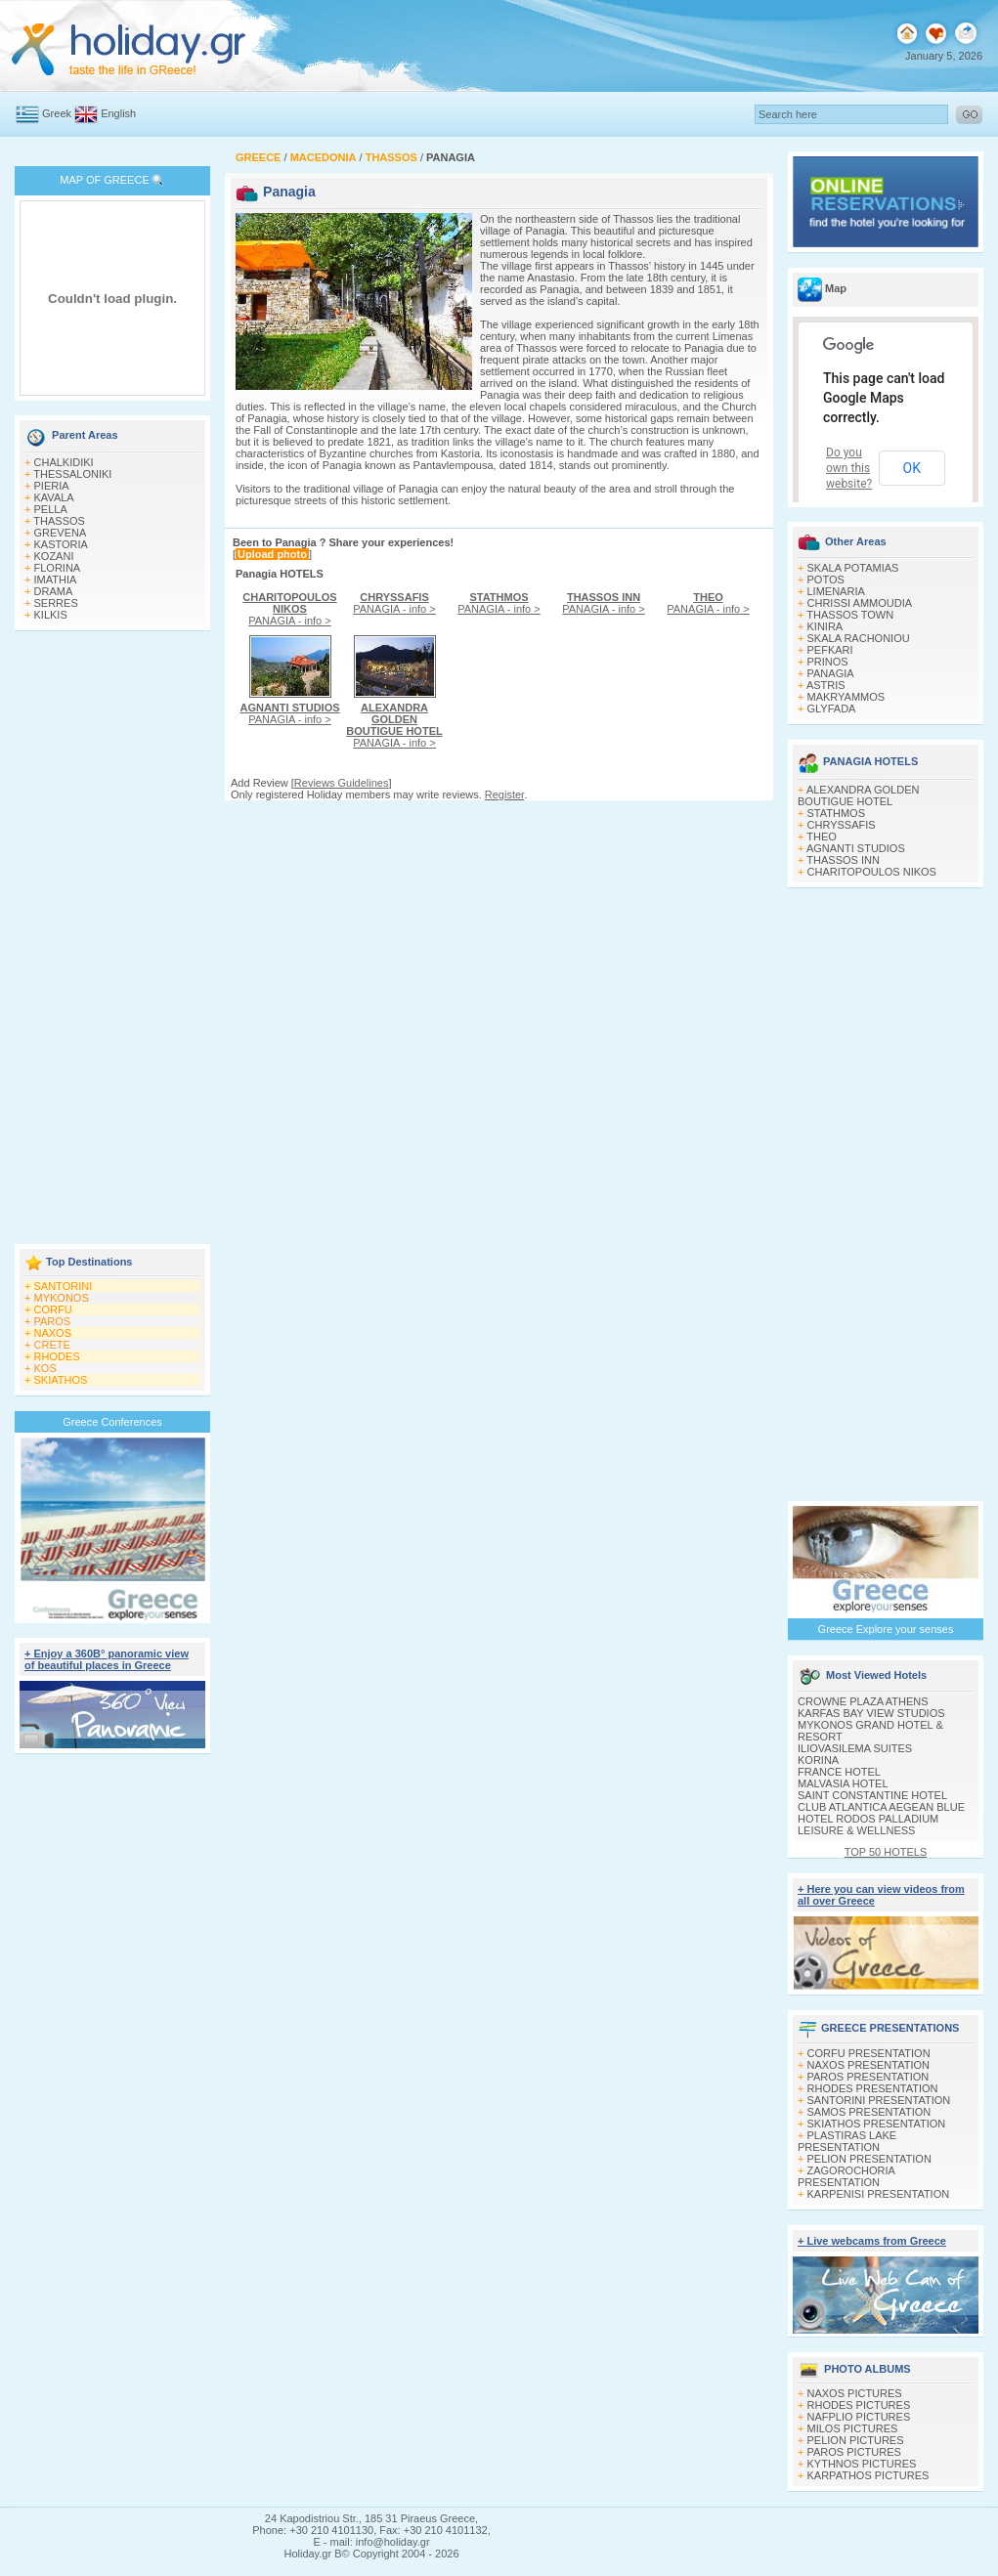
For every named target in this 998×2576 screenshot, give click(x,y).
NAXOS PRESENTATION (869, 2065)
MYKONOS (61, 1298)
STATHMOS (836, 813)
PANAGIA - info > (289, 608)
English (118, 113)
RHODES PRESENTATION (872, 2088)
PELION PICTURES (855, 2440)
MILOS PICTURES (852, 2428)
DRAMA (53, 591)
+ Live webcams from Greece (872, 2241)
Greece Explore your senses (886, 1629)
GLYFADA (831, 708)
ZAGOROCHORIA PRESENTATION (846, 2176)
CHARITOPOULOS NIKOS (871, 872)
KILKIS (50, 615)
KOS (45, 1368)
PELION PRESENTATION (869, 2159)
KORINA (818, 1760)
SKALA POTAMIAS (853, 568)
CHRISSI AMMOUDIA (860, 603)
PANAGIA (830, 673)
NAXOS (53, 1333)
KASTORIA (61, 544)
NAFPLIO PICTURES (859, 2417)
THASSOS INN (843, 860)
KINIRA (825, 626)
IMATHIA (55, 579)
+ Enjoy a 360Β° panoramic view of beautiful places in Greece (106, 1659)
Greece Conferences (112, 1422)
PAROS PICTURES (854, 2452)
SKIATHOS (61, 1380)
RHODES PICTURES (859, 2405)
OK (912, 468)
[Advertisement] (112, 939)
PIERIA (51, 486)
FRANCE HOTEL (839, 1772)
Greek (56, 113)
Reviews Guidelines (341, 783)
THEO (821, 836)
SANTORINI (63, 1286)
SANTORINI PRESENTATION (879, 2100)
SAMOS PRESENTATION (869, 2112)
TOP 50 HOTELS (886, 1852)
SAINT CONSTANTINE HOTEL (872, 1795)
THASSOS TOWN (849, 615)
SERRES (56, 603)
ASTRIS (826, 685)
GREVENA (60, 532)
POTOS (826, 579)
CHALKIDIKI (64, 462)
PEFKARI (830, 650)
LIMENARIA (836, 591)
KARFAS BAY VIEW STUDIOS (871, 1713)
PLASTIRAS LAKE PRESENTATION (847, 2141)
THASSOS (59, 521)
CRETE (52, 1345)
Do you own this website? (849, 468)
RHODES (57, 1356)
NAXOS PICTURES (854, 2393)
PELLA (50, 509)
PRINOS (827, 661)
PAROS (52, 1321)
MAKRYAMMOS (846, 697)
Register (504, 794)
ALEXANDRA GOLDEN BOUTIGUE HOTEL (858, 795)
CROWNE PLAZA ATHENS (863, 1701)
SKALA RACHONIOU (858, 638)
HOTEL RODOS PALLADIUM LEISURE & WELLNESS (868, 1824)
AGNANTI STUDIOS (855, 848)
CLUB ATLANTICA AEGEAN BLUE (881, 1807)
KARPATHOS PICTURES (868, 2475)
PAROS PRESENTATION (868, 2076)
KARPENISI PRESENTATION (878, 2194)
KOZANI (54, 556)
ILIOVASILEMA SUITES (855, 1748)
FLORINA (57, 568)
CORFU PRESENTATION (869, 2053)
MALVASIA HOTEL (843, 1783)
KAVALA (54, 497)
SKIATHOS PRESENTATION (876, 2123)
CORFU (53, 1309)
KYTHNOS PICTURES (862, 2463)
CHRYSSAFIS (841, 825)
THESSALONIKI (72, 474)
